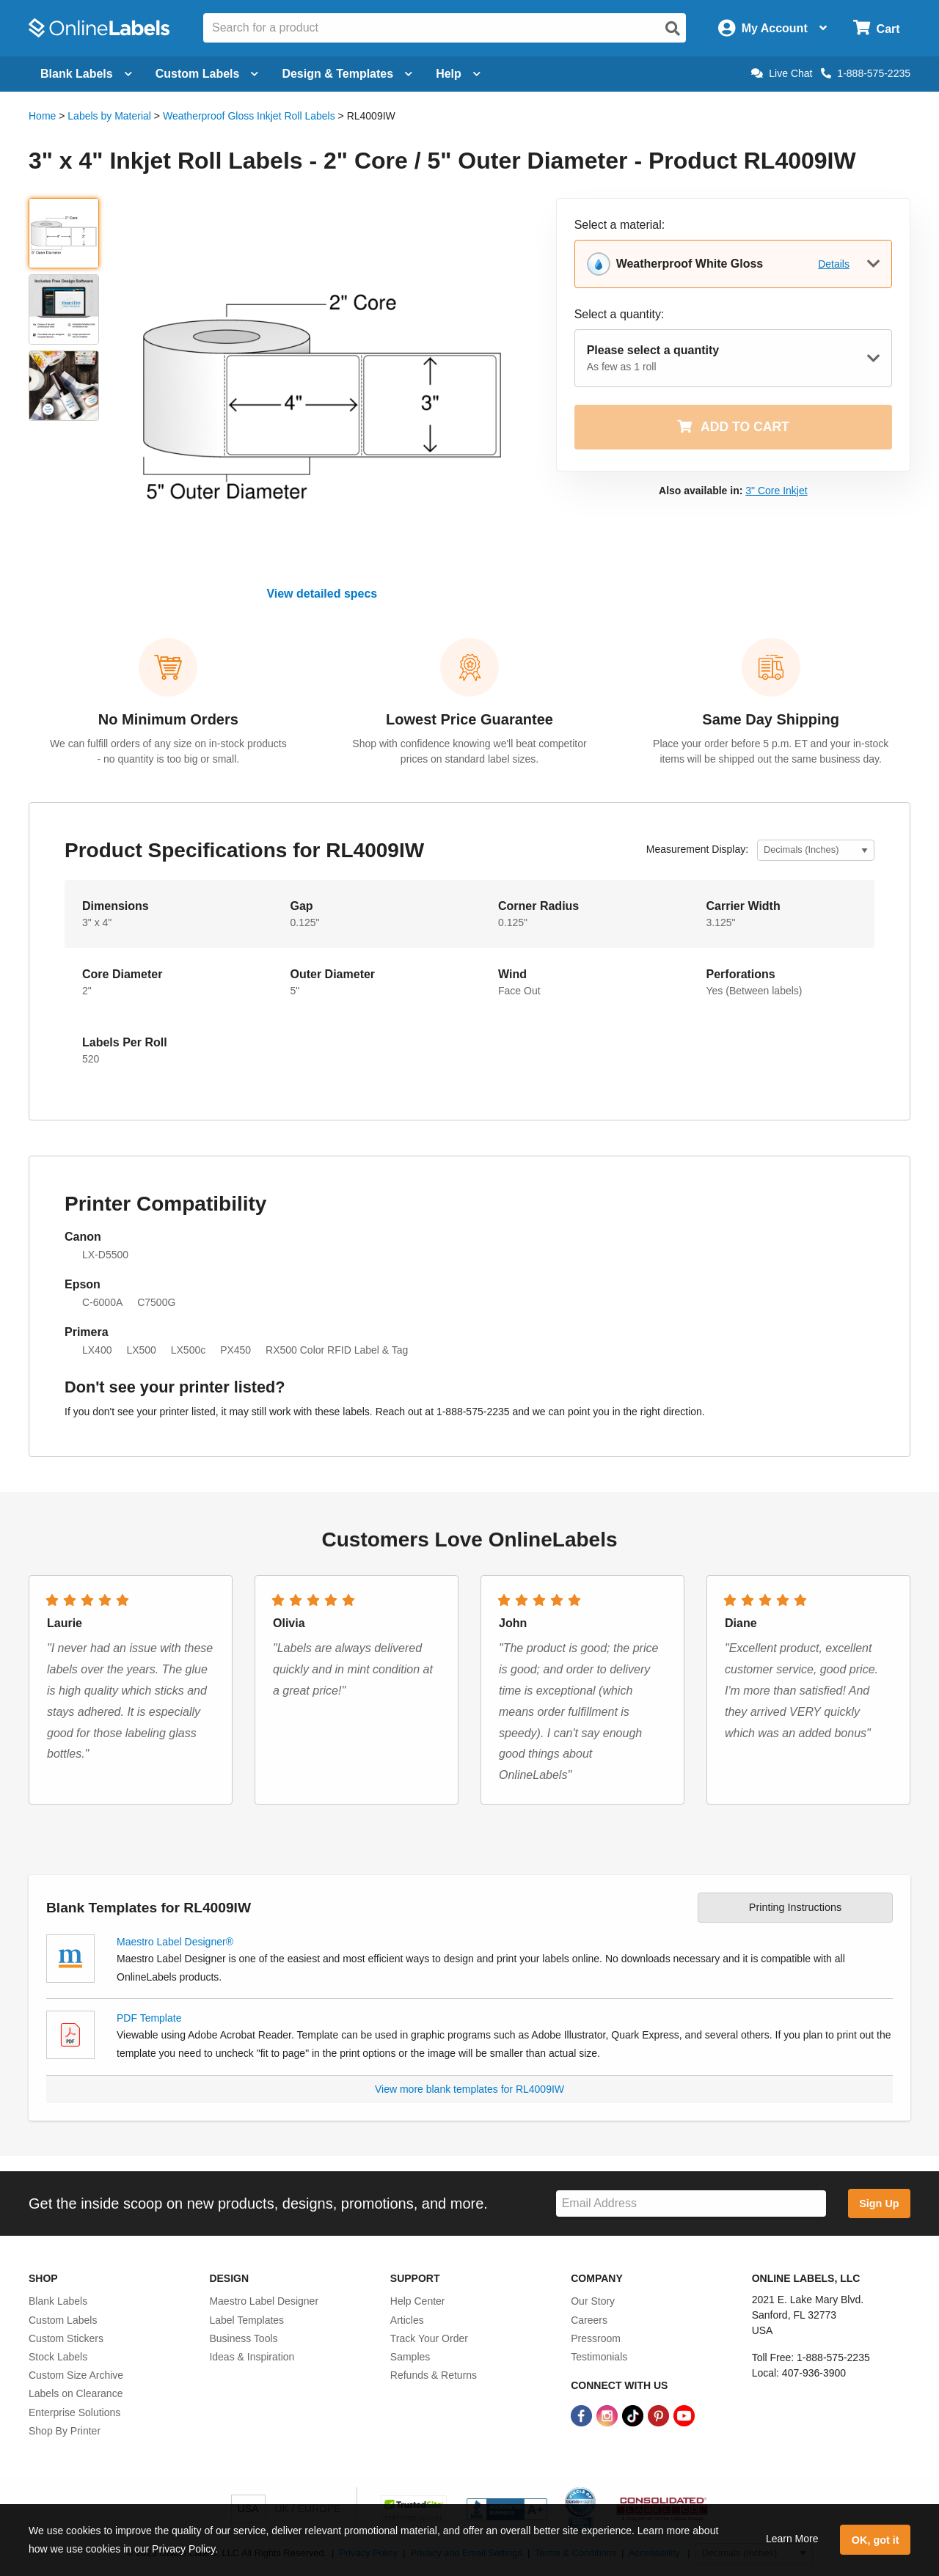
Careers (589, 2320)
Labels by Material (109, 116)
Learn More (792, 2538)
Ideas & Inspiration (251, 2357)
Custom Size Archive (76, 2375)
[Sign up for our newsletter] (691, 2203)
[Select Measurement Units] (815, 850)
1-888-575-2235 (865, 73)
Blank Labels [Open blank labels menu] (86, 73)
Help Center (417, 2301)
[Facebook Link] (583, 2415)
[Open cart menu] (876, 28)
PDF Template (149, 2018)
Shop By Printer (65, 2431)
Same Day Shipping (770, 719)
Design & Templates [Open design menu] (347, 73)
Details (834, 264)
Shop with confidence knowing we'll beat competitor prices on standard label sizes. (469, 751)
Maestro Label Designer (263, 2301)
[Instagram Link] (608, 2415)
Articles (407, 2320)
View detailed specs (321, 593)
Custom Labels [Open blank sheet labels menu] (207, 73)
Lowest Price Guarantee (469, 719)
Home (42, 116)
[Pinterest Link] (660, 2415)
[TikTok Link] (634, 2415)
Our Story (593, 2301)
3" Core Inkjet (776, 490)
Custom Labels (63, 2320)
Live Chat (781, 73)
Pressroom (596, 2338)
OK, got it (875, 2540)
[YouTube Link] (684, 2415)
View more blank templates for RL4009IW (469, 2089)
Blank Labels (58, 2301)
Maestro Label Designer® (175, 1942)
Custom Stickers (66, 2338)
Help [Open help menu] (458, 73)
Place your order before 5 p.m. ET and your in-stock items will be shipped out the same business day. (770, 751)
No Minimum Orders (168, 719)
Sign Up (879, 2203)
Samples (410, 2357)
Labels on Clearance (76, 2393)
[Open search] (673, 28)
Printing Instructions (795, 1907)
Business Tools (243, 2338)
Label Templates (246, 2320)
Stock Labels (58, 2357)
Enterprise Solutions (74, 2412)
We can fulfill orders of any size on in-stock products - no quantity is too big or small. (168, 751)
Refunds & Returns (433, 2375)
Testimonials (599, 2357)
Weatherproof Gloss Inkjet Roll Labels (249, 116)
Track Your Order (429, 2338)
